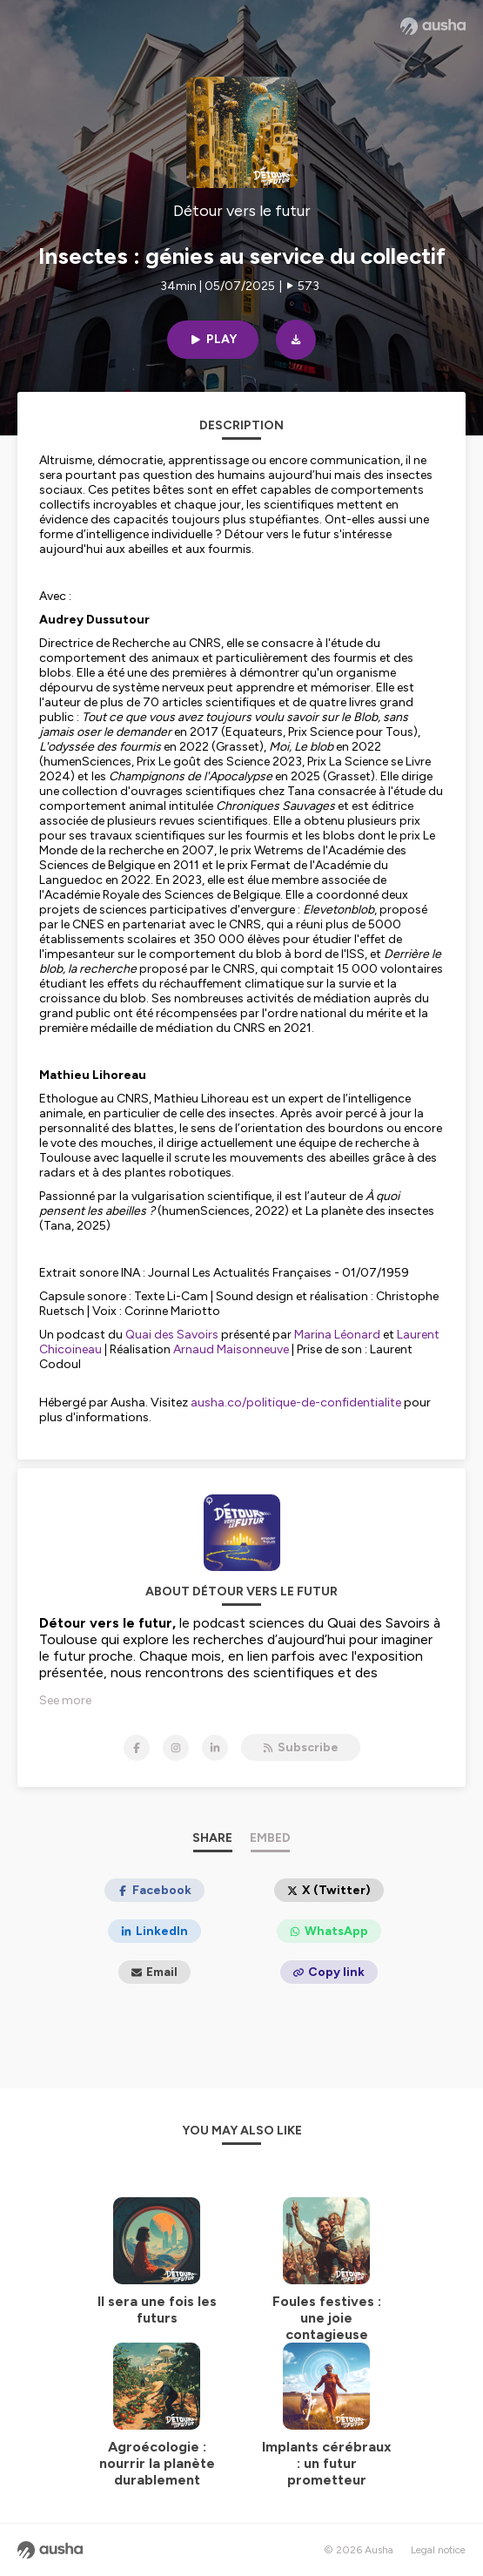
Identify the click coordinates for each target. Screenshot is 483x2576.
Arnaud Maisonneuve (231, 1349)
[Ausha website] (433, 26)
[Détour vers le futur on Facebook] (137, 1748)
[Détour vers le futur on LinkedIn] (215, 1748)
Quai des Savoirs (171, 1334)
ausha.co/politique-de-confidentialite (296, 1402)
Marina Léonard (337, 1334)
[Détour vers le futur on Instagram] (176, 1748)
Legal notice (438, 2550)
